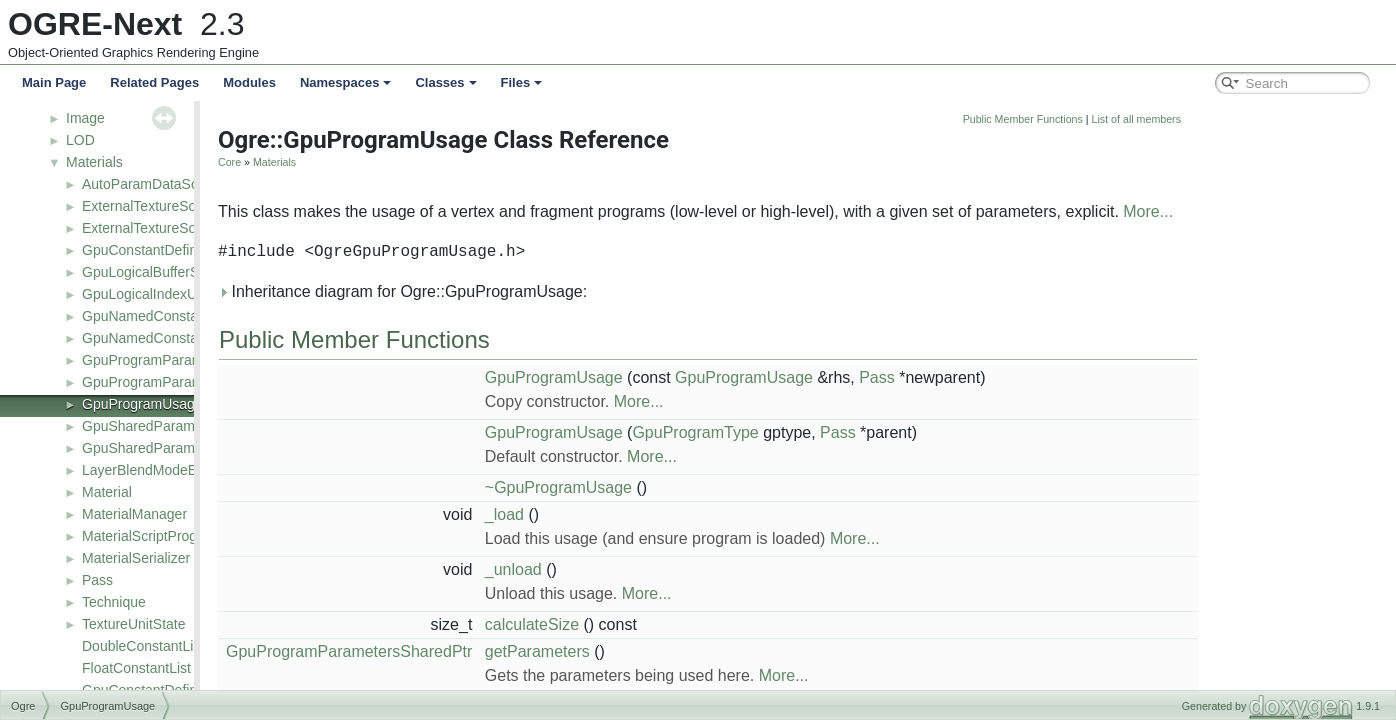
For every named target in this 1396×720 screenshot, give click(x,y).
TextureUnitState (134, 624)
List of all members (1279, 119)
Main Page (54, 82)
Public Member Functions (1166, 119)
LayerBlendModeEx (143, 470)
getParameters (680, 651)
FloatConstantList (136, 668)
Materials (94, 162)
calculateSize (675, 624)
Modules (249, 82)
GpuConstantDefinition (152, 250)
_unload (656, 569)
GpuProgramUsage (142, 404)
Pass (97, 580)
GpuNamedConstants (149, 316)
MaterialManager (134, 514)
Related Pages (154, 82)
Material (107, 492)
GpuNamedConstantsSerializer (178, 338)
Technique (114, 602)
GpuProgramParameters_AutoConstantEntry (221, 382)
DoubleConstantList (143, 646)
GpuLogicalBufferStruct (154, 272)
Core (372, 162)
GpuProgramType (838, 432)
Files (522, 82)
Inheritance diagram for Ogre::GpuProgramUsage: (545, 291)
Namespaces (346, 82)
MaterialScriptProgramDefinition (181, 536)
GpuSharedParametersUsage (174, 448)
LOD (80, 140)
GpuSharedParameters (154, 426)
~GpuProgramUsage (701, 487)
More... (1291, 211)
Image (85, 118)
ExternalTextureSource (153, 206)
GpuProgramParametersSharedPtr (492, 651)
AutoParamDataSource (154, 184)
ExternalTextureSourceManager (180, 228)
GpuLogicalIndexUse (147, 294)
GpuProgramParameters (158, 360)
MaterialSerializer (136, 558)
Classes (445, 82)
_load (647, 514)
